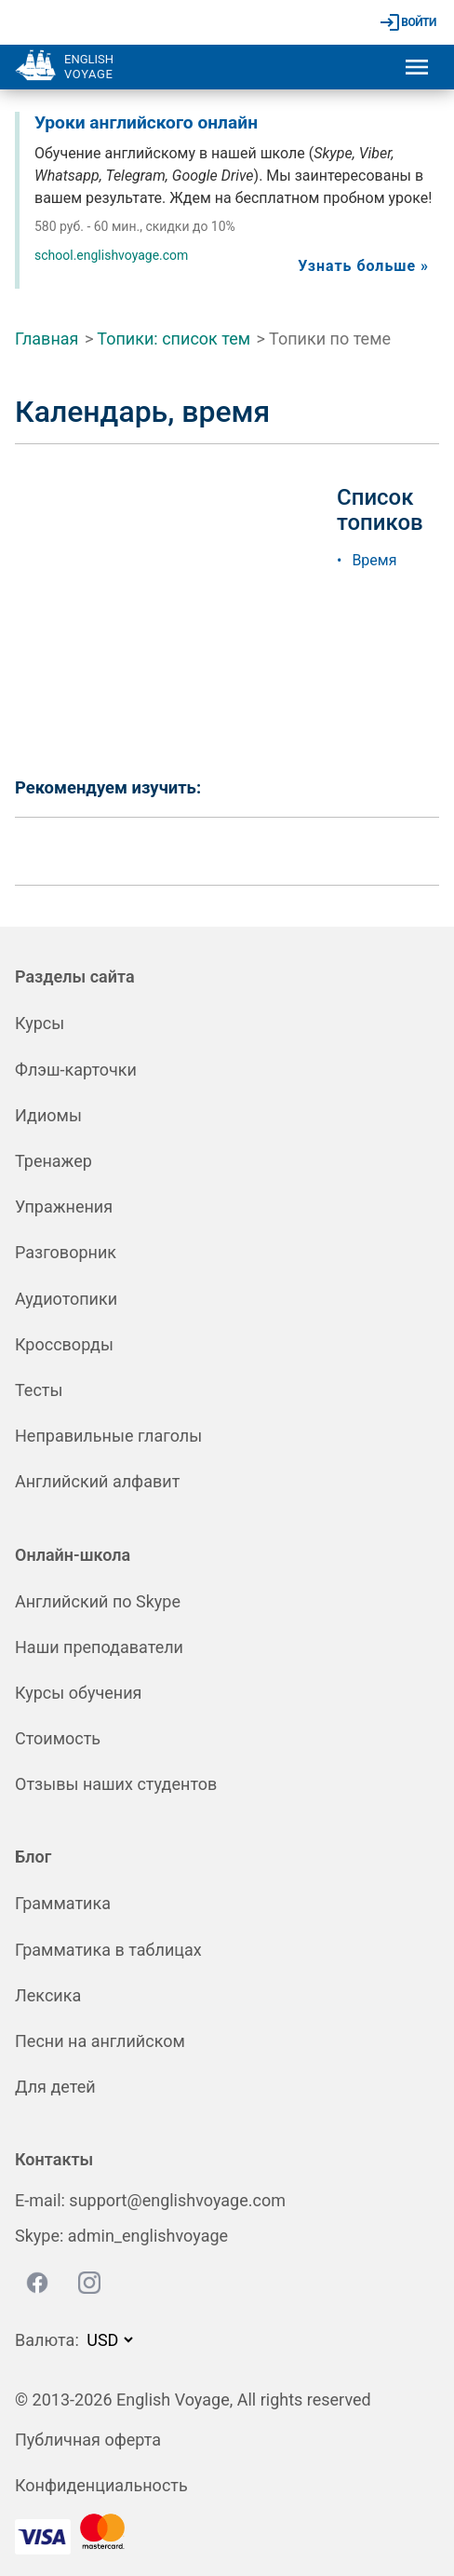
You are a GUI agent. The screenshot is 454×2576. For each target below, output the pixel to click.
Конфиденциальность (101, 2485)
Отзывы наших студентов (116, 1784)
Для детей (55, 2086)
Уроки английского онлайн (146, 122)
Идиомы (48, 1115)
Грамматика (63, 1903)
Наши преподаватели (99, 1647)
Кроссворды (64, 1344)
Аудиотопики (66, 1298)
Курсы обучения (78, 1692)
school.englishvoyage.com (111, 255)
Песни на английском (100, 2041)
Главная (46, 338)
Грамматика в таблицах (108, 1949)
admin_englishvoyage (148, 2235)
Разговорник (65, 1252)
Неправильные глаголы (108, 1435)
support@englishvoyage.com (177, 2200)
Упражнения (64, 1206)
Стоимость (57, 1738)
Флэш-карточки (76, 1069)
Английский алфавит (97, 1481)
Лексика (48, 1995)
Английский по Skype (97, 1601)
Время (374, 560)
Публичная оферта (88, 2439)
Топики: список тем (173, 338)
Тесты (38, 1390)
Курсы (39, 1023)
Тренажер (53, 1161)
